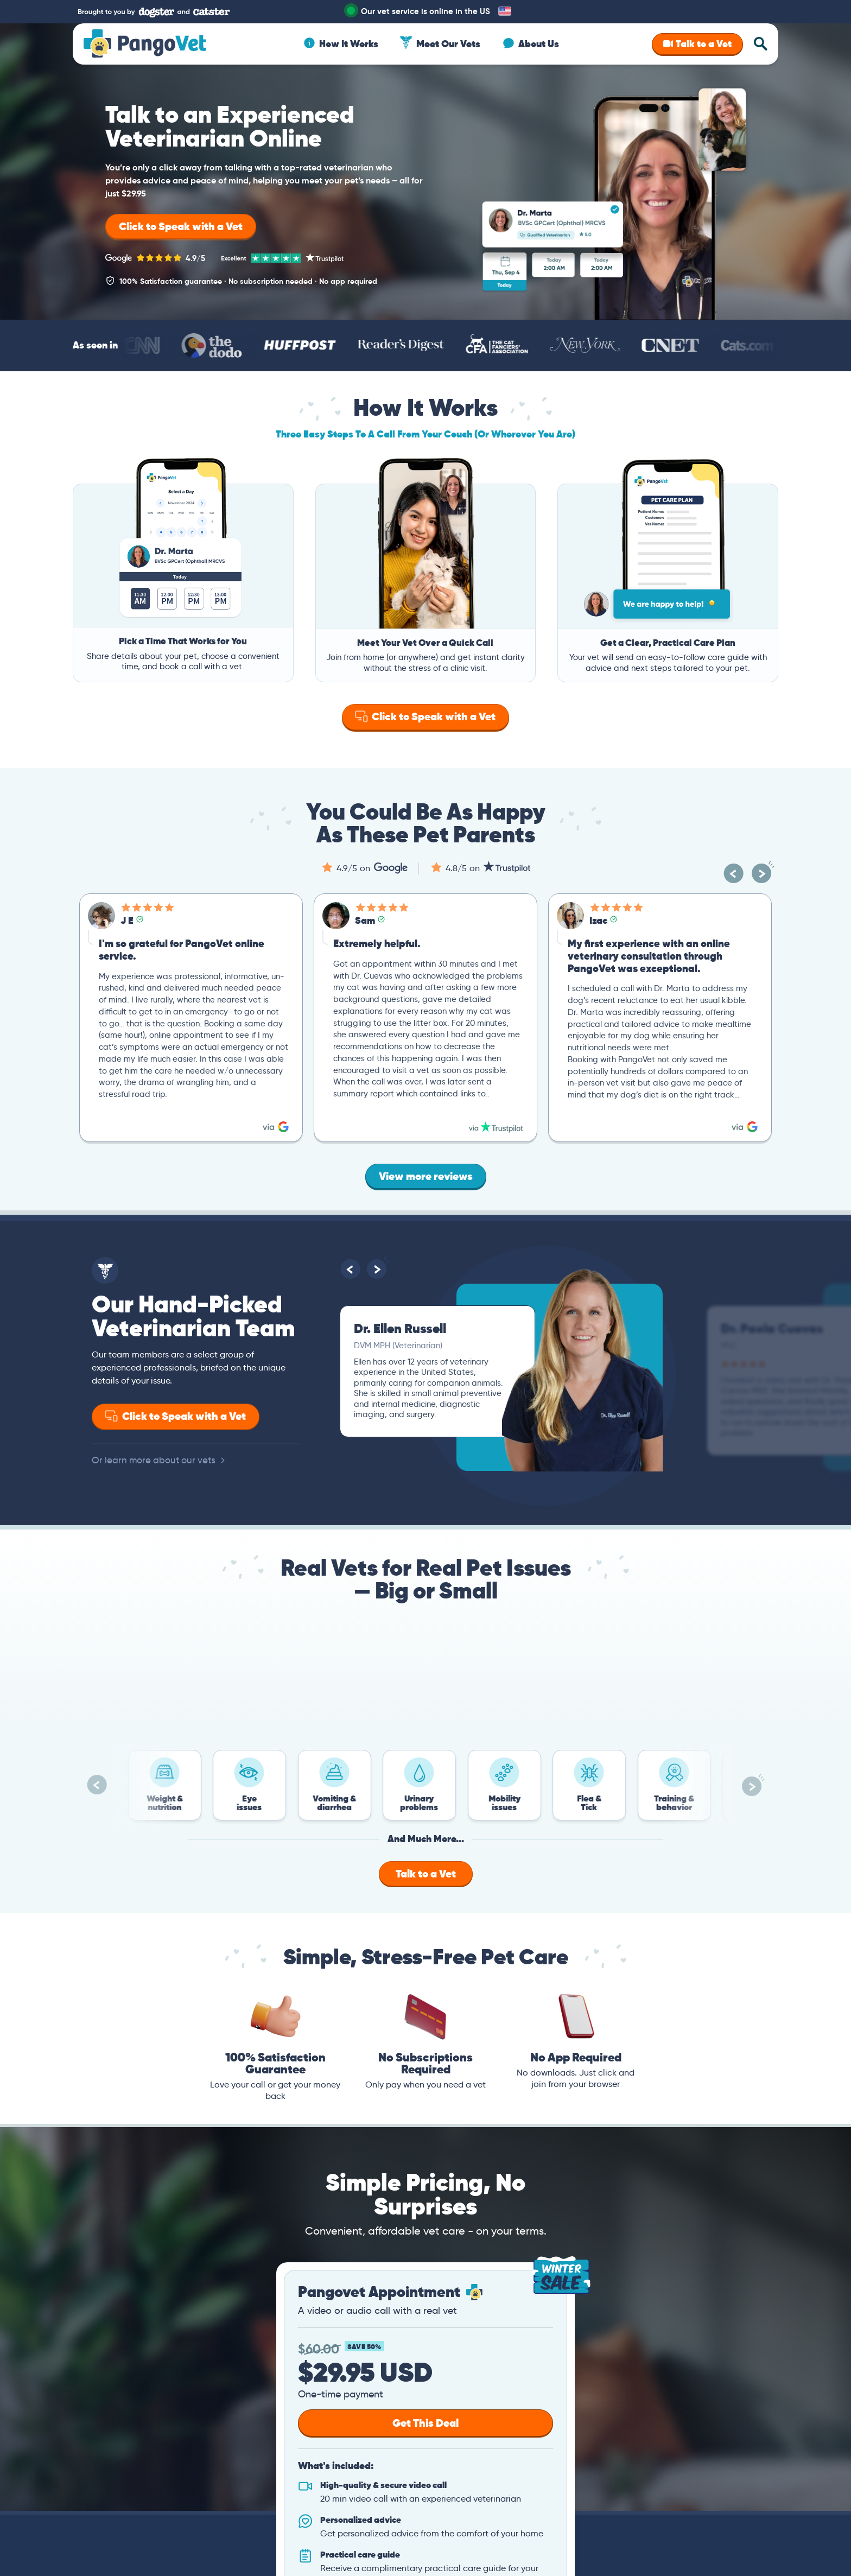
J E (127, 920)
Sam (365, 920)
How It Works (348, 43)
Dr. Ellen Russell (400, 1328)
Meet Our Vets (448, 43)
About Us (538, 43)
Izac (598, 920)
